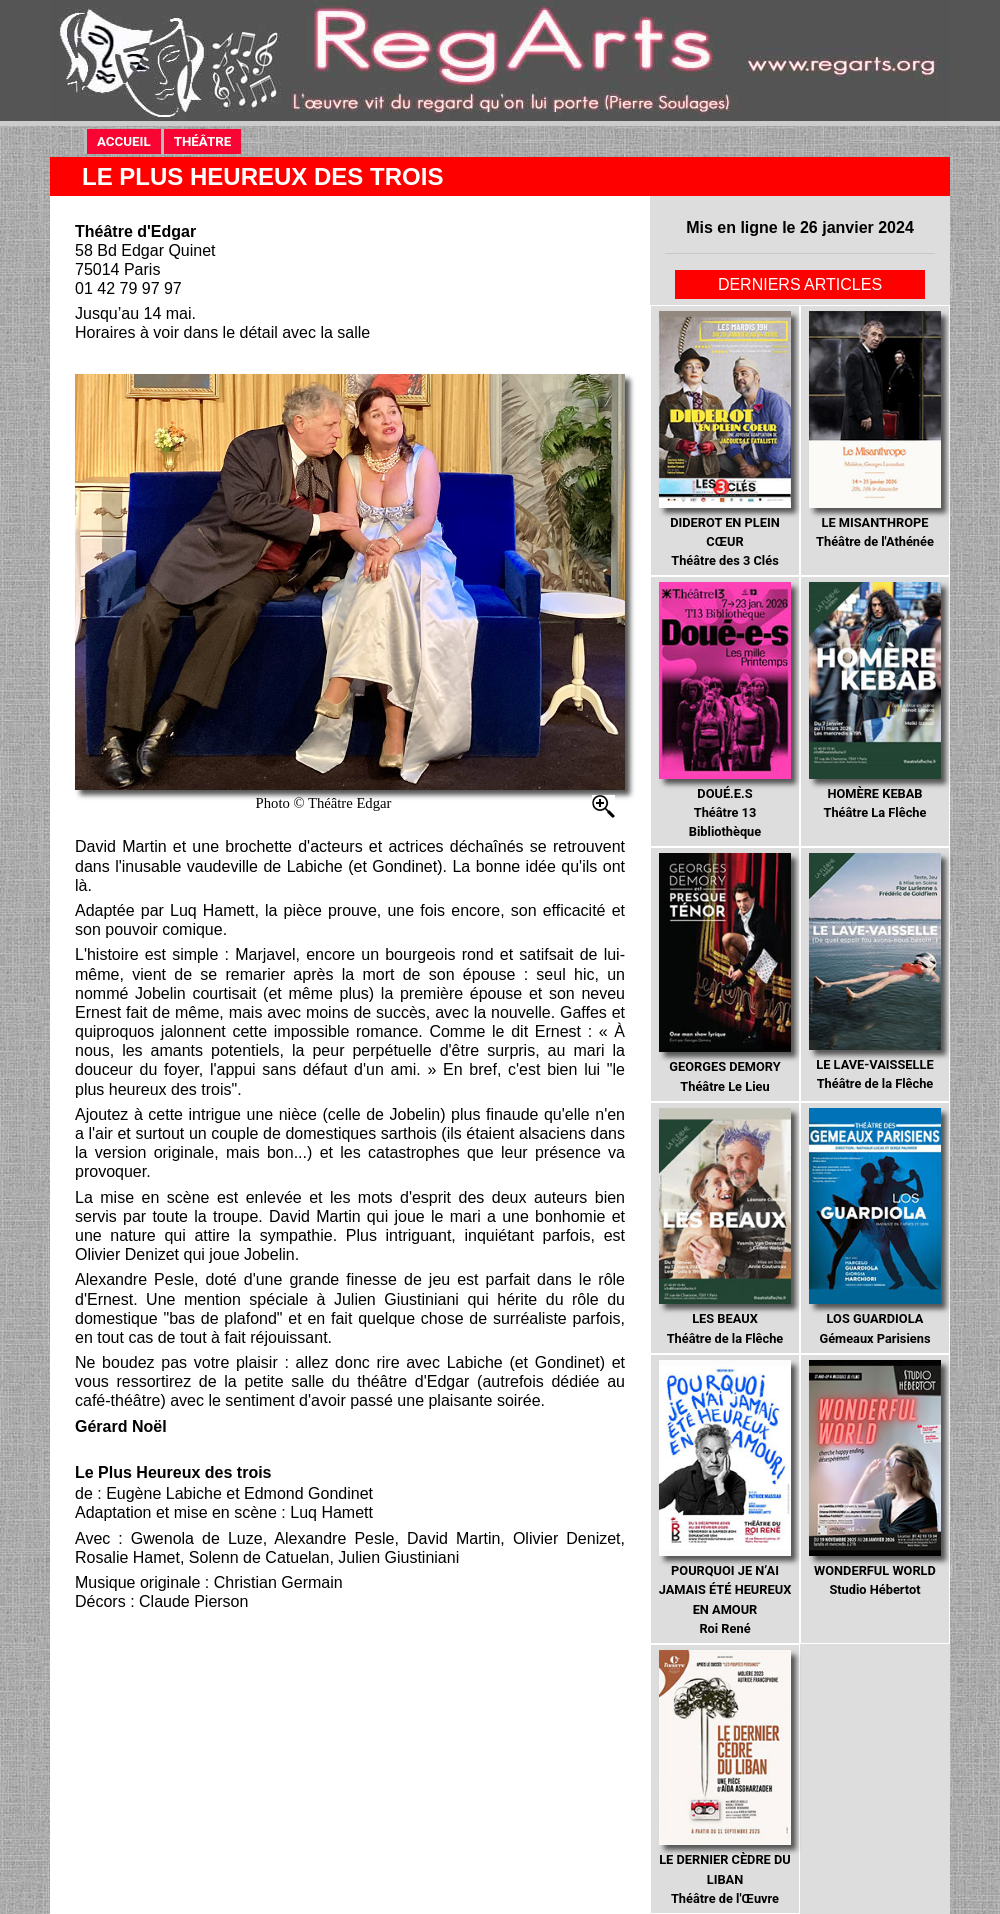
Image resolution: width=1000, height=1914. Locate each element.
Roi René (725, 1498)
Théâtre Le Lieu (724, 973)
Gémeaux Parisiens (874, 1227)
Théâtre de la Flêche (874, 972)
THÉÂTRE (208, 140)
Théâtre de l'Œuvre (725, 1778)
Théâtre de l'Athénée (874, 430)
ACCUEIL (129, 140)
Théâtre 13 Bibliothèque (724, 710)
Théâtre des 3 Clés (724, 439)
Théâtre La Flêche (874, 701)
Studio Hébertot (874, 1479)
